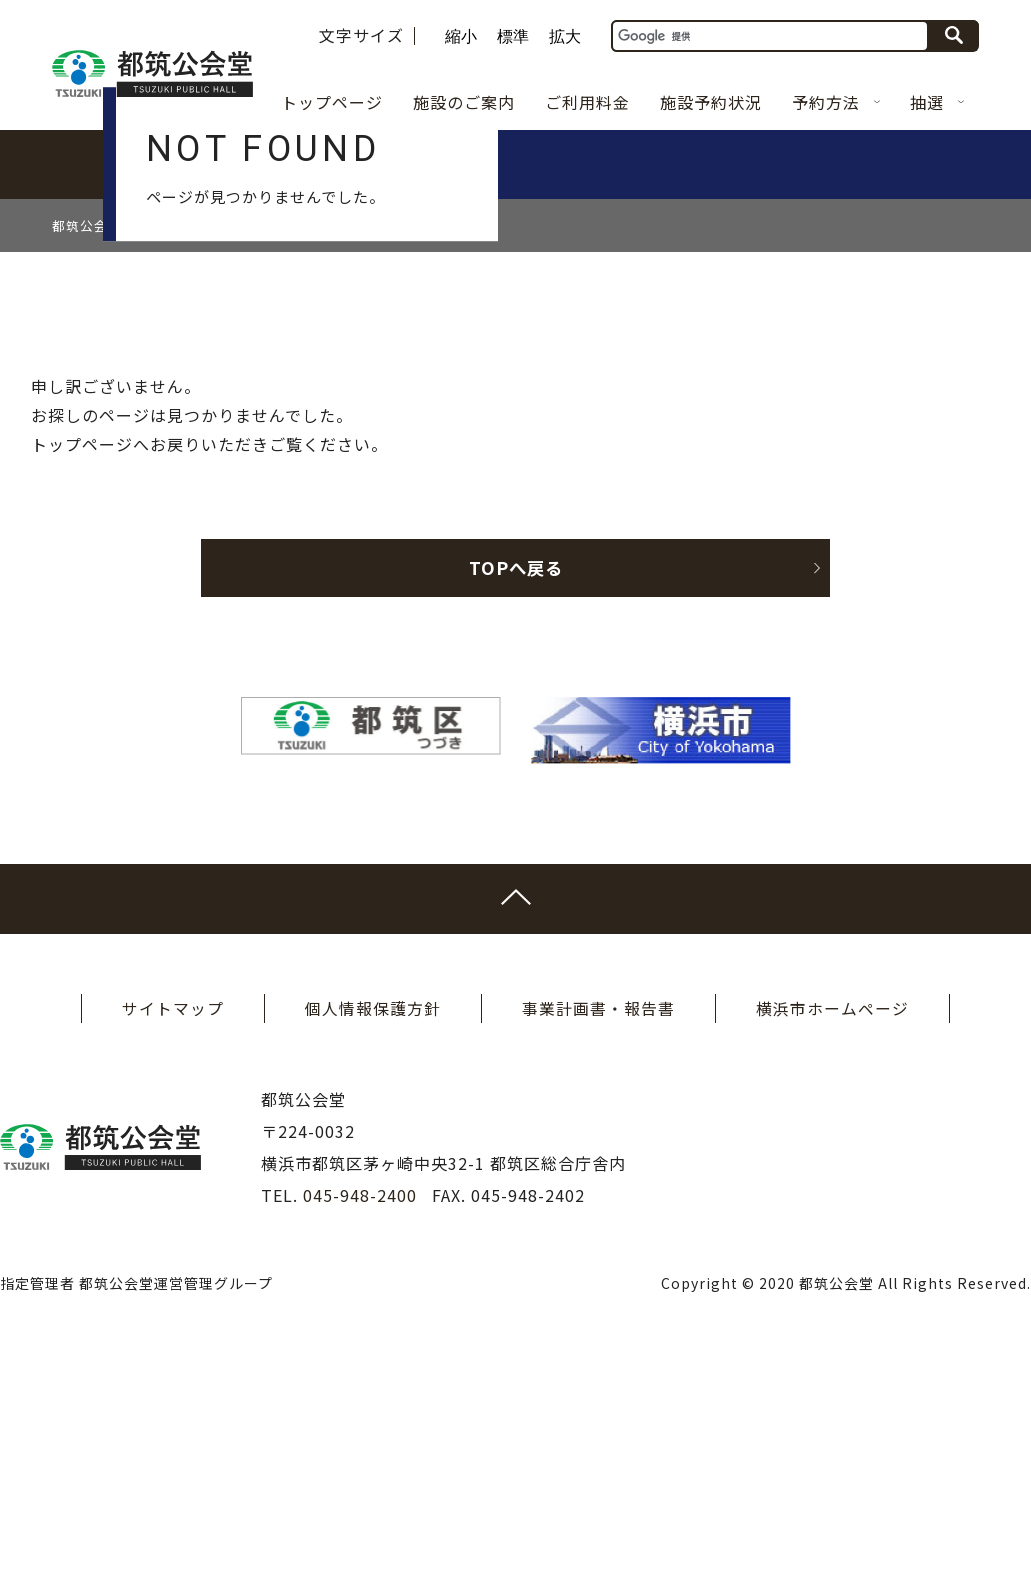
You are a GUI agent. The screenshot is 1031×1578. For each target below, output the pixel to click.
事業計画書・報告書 (598, 1232)
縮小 (461, 37)
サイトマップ (173, 1232)
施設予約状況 (711, 102)
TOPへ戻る (611, 791)
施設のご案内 (464, 102)
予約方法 (836, 102)
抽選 (937, 102)
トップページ (332, 102)
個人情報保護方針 (373, 1232)
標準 (513, 37)
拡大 (565, 37)
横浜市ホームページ (832, 1232)
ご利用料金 (587, 102)
